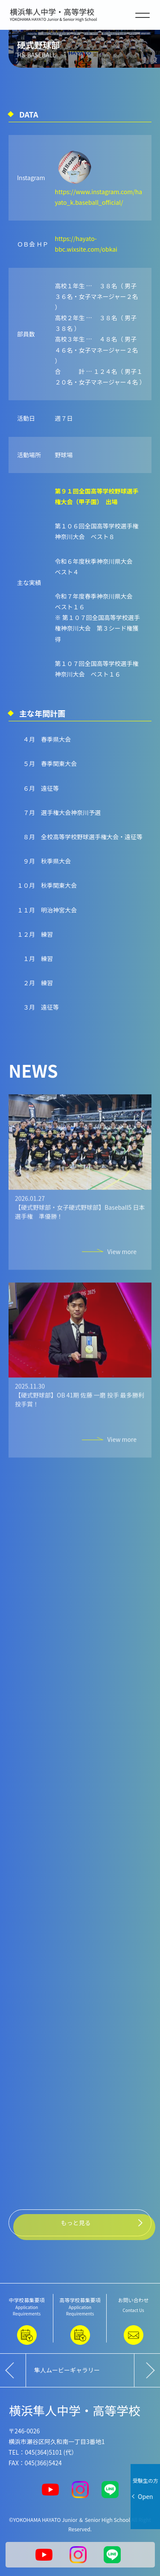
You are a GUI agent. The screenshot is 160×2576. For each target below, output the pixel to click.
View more (122, 1269)
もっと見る (76, 2222)
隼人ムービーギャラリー (67, 2370)
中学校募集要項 (26, 2320)
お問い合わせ (133, 2320)
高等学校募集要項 (80, 2320)
